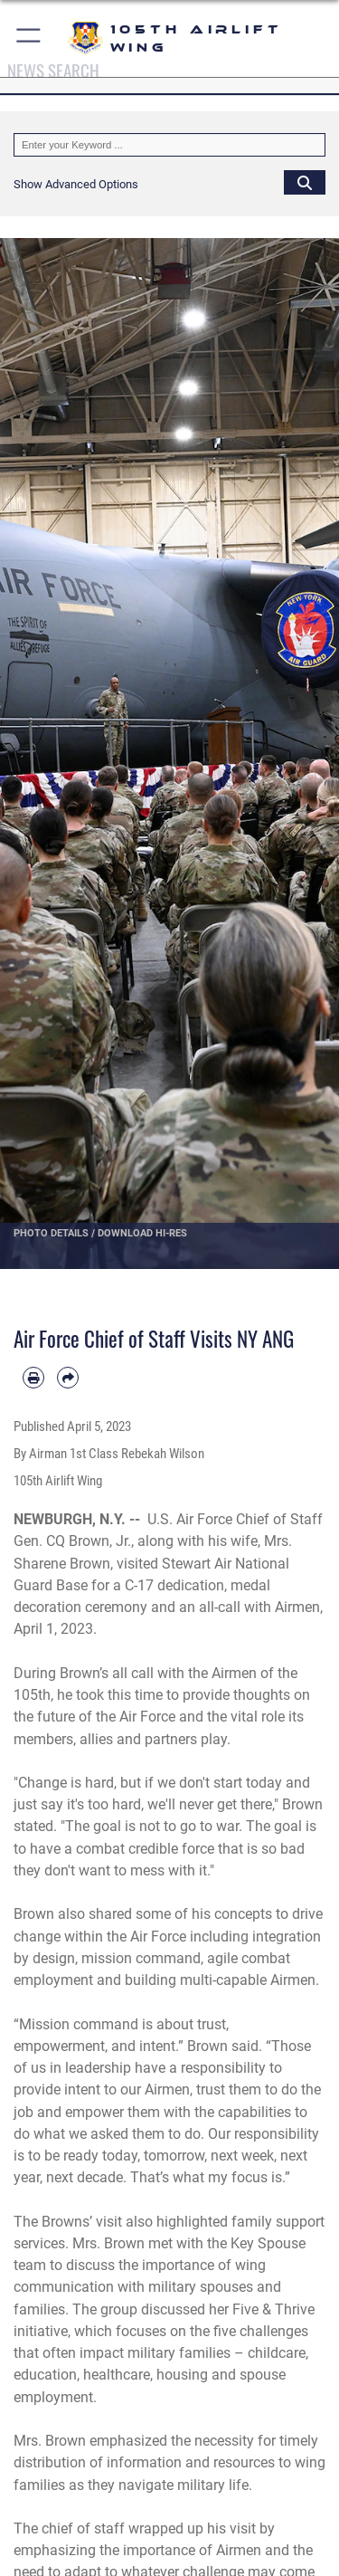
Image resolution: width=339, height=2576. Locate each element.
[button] (29, 38)
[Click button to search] (304, 182)
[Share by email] (68, 1377)
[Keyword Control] (169, 145)
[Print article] (33, 1377)
